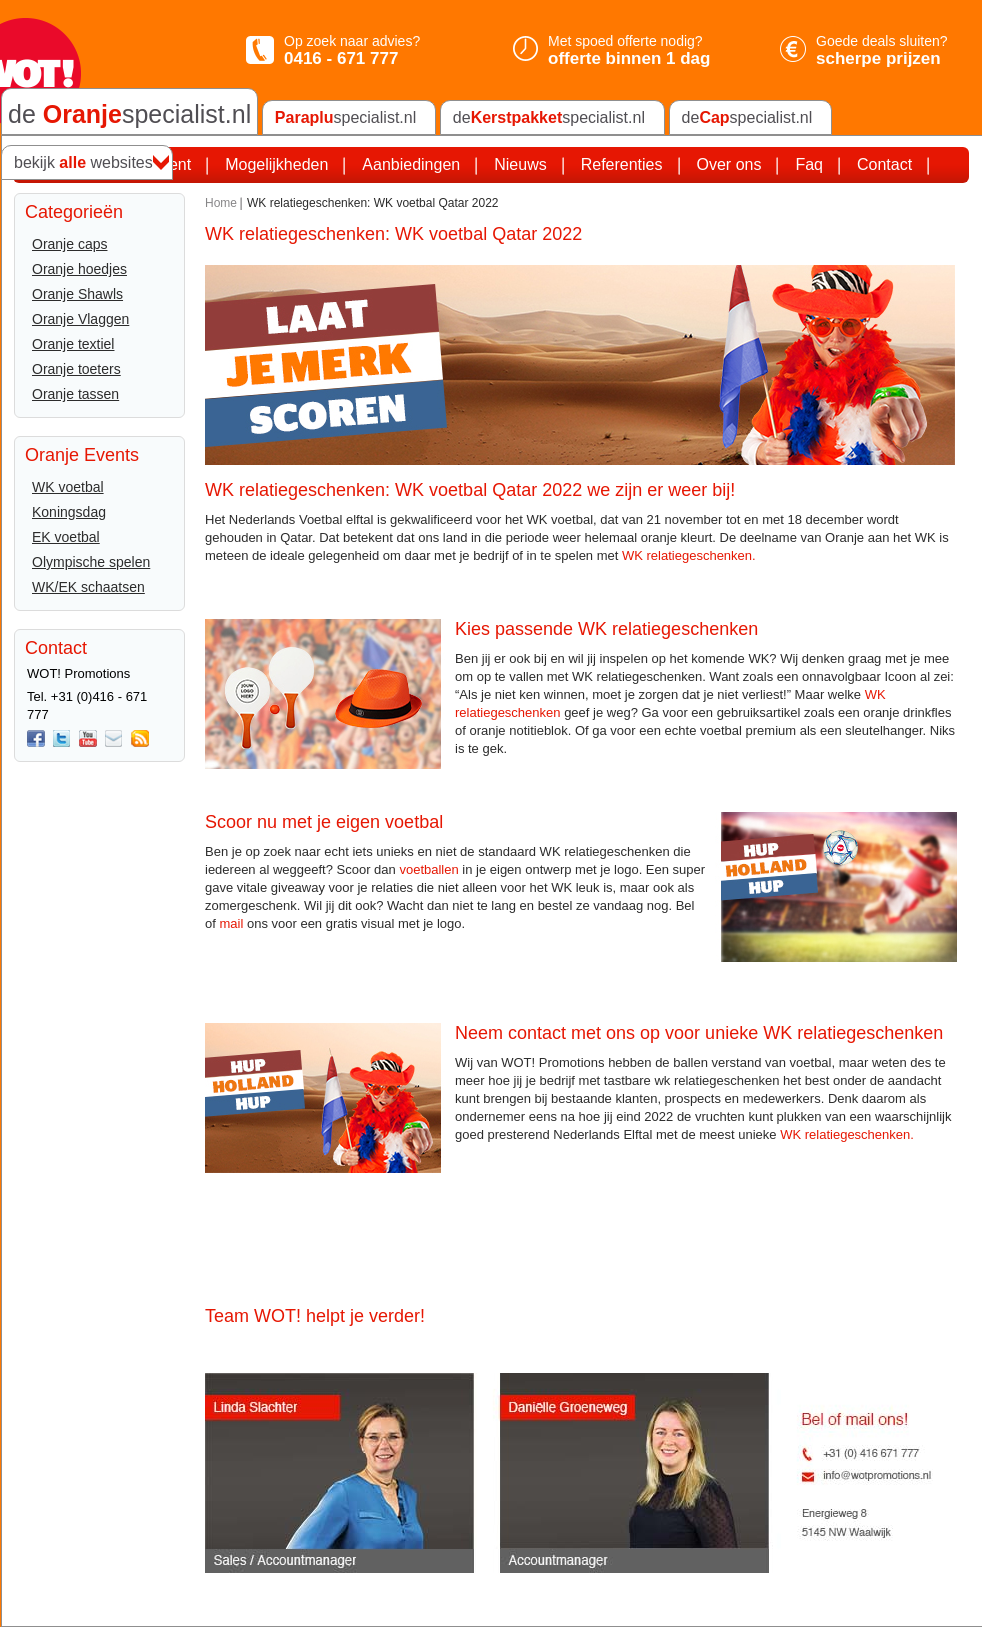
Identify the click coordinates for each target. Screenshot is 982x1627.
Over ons (729, 164)
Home (221, 203)
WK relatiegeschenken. (689, 555)
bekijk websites (83, 163)
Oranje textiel (73, 344)
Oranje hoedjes (79, 269)
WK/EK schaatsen (88, 587)
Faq (809, 164)
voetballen (428, 869)
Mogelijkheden (276, 164)
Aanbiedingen (411, 164)
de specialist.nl (129, 114)
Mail (114, 739)
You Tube (88, 739)
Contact (884, 164)
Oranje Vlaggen (80, 319)
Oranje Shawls (77, 294)
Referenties (622, 164)
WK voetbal (68, 487)
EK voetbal (66, 537)
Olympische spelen (91, 562)
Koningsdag (69, 512)
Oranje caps (69, 244)
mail (231, 923)
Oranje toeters (76, 369)
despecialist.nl (549, 118)
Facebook (36, 739)
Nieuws (520, 164)
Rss (140, 739)
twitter (62, 739)
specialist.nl (345, 118)
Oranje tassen (75, 394)
